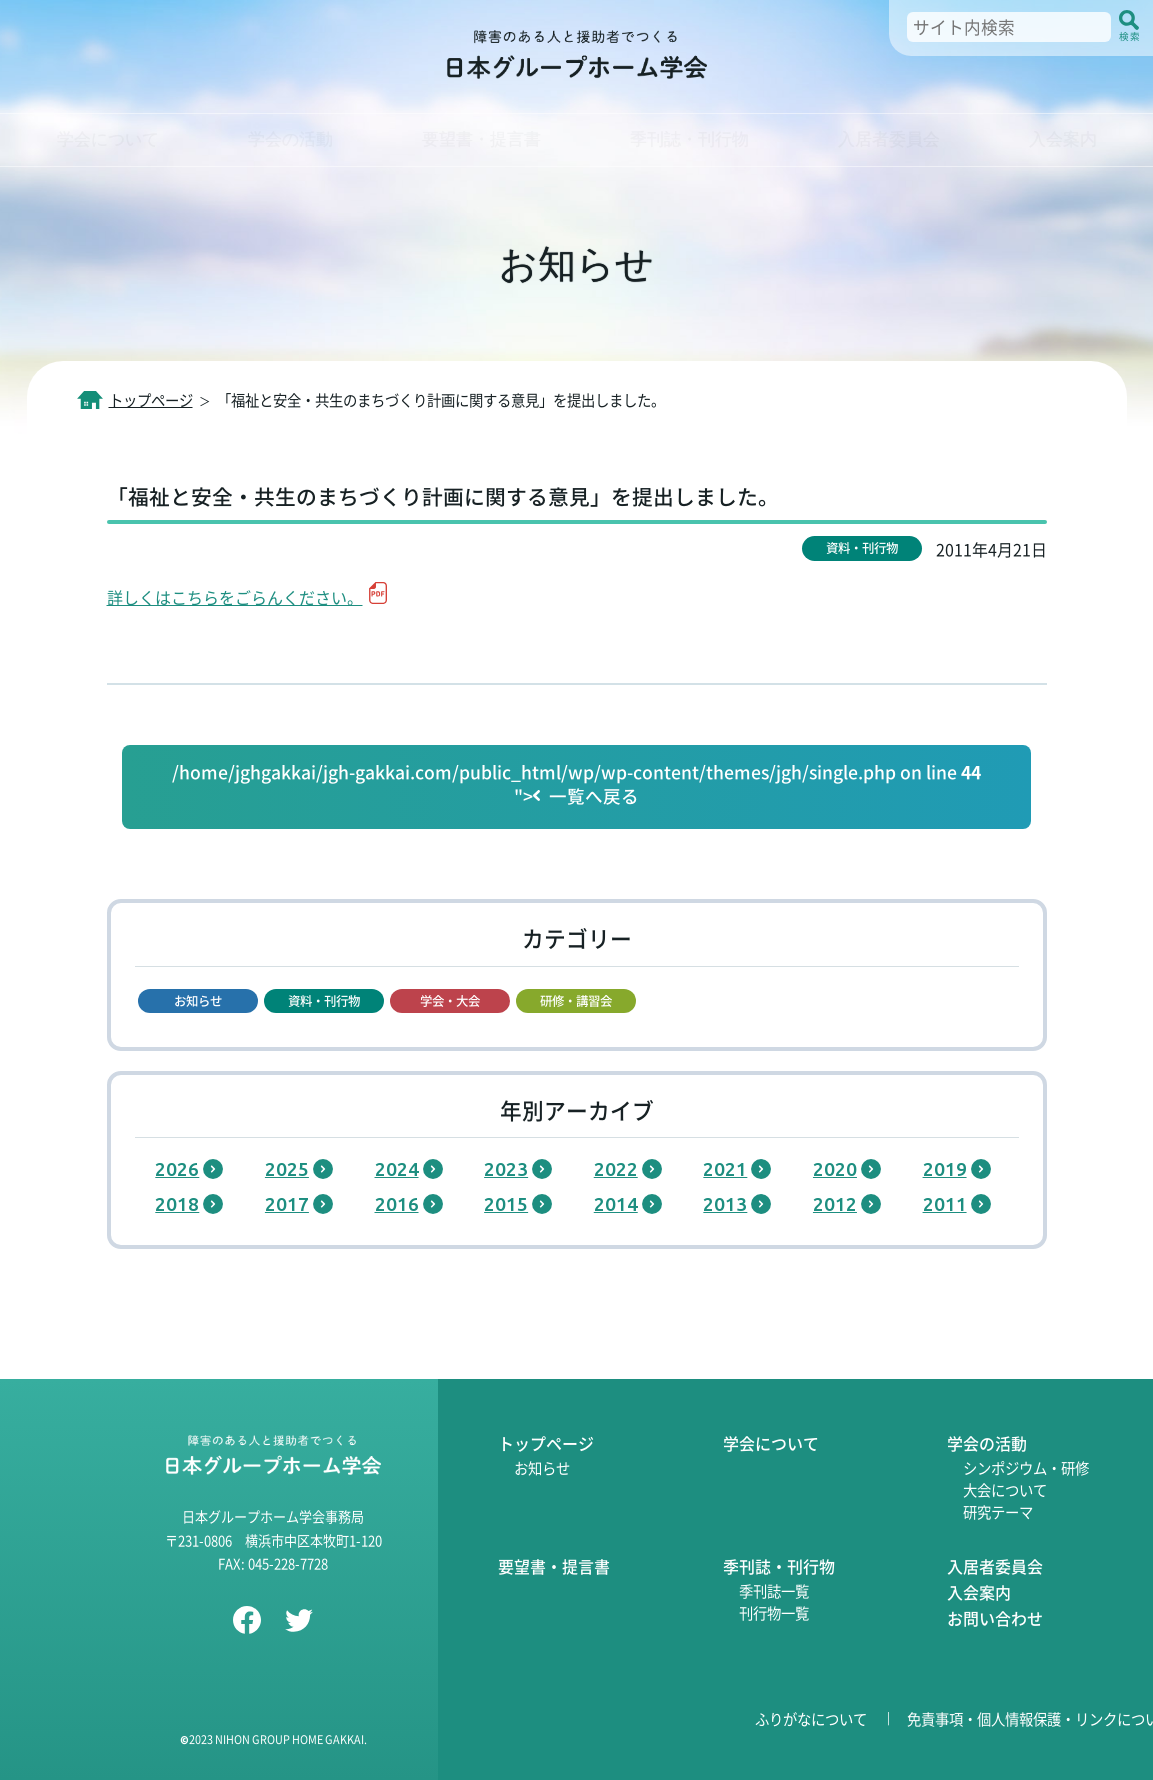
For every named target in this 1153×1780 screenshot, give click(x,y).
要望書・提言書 (554, 1566)
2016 (397, 1204)
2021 (725, 1169)
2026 (177, 1169)
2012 (835, 1204)
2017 (287, 1204)
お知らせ (542, 1467)
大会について (1005, 1489)
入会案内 (979, 1592)
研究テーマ (998, 1511)
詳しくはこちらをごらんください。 (235, 597)
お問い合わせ (995, 1618)
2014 (616, 1204)
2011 (945, 1204)
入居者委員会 (995, 1566)
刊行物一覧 (774, 1612)
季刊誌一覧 (774, 1590)
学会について (771, 1443)
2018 (177, 1204)
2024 (397, 1169)
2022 (616, 1169)
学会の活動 (987, 1443)
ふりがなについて (811, 1718)
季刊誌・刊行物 (779, 1566)
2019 (945, 1169)
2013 (725, 1204)
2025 (287, 1169)
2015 (506, 1204)
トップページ (546, 1443)
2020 (835, 1169)
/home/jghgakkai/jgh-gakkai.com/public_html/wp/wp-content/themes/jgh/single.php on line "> (576, 785)
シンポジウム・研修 (1026, 1467)
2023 (506, 1169)
